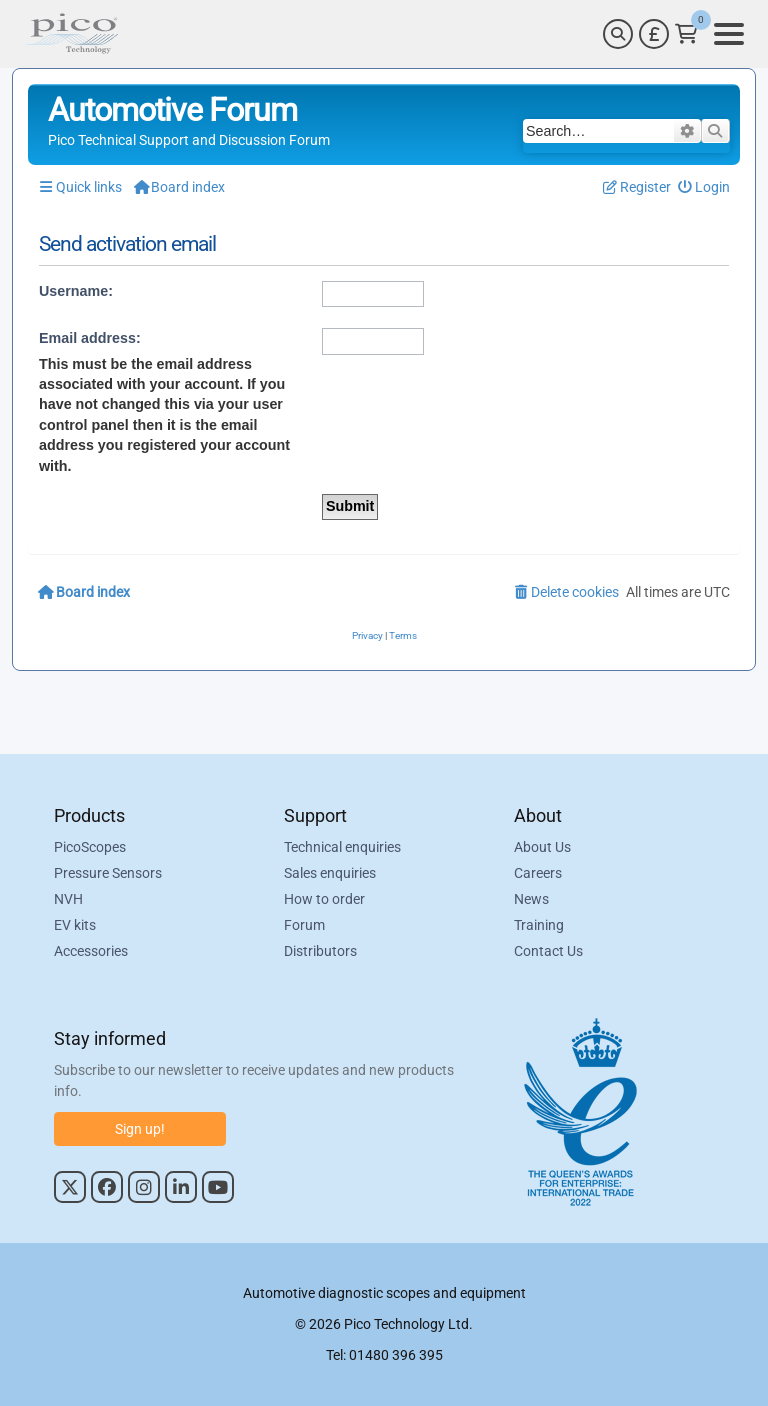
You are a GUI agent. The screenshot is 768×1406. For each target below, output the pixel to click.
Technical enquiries (342, 847)
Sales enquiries (330, 873)
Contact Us (548, 951)
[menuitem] (704, 187)
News (531, 899)
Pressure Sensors (108, 873)
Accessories (91, 951)
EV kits (75, 925)
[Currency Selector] (654, 34)
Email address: (90, 338)
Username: (76, 291)
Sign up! (140, 1129)
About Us (542, 847)
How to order (324, 899)
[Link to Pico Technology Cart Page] (686, 34)
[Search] (618, 34)
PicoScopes (90, 847)
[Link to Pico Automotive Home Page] (72, 34)
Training (539, 925)
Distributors (320, 951)
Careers (538, 873)
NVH (68, 899)
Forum (304, 925)
